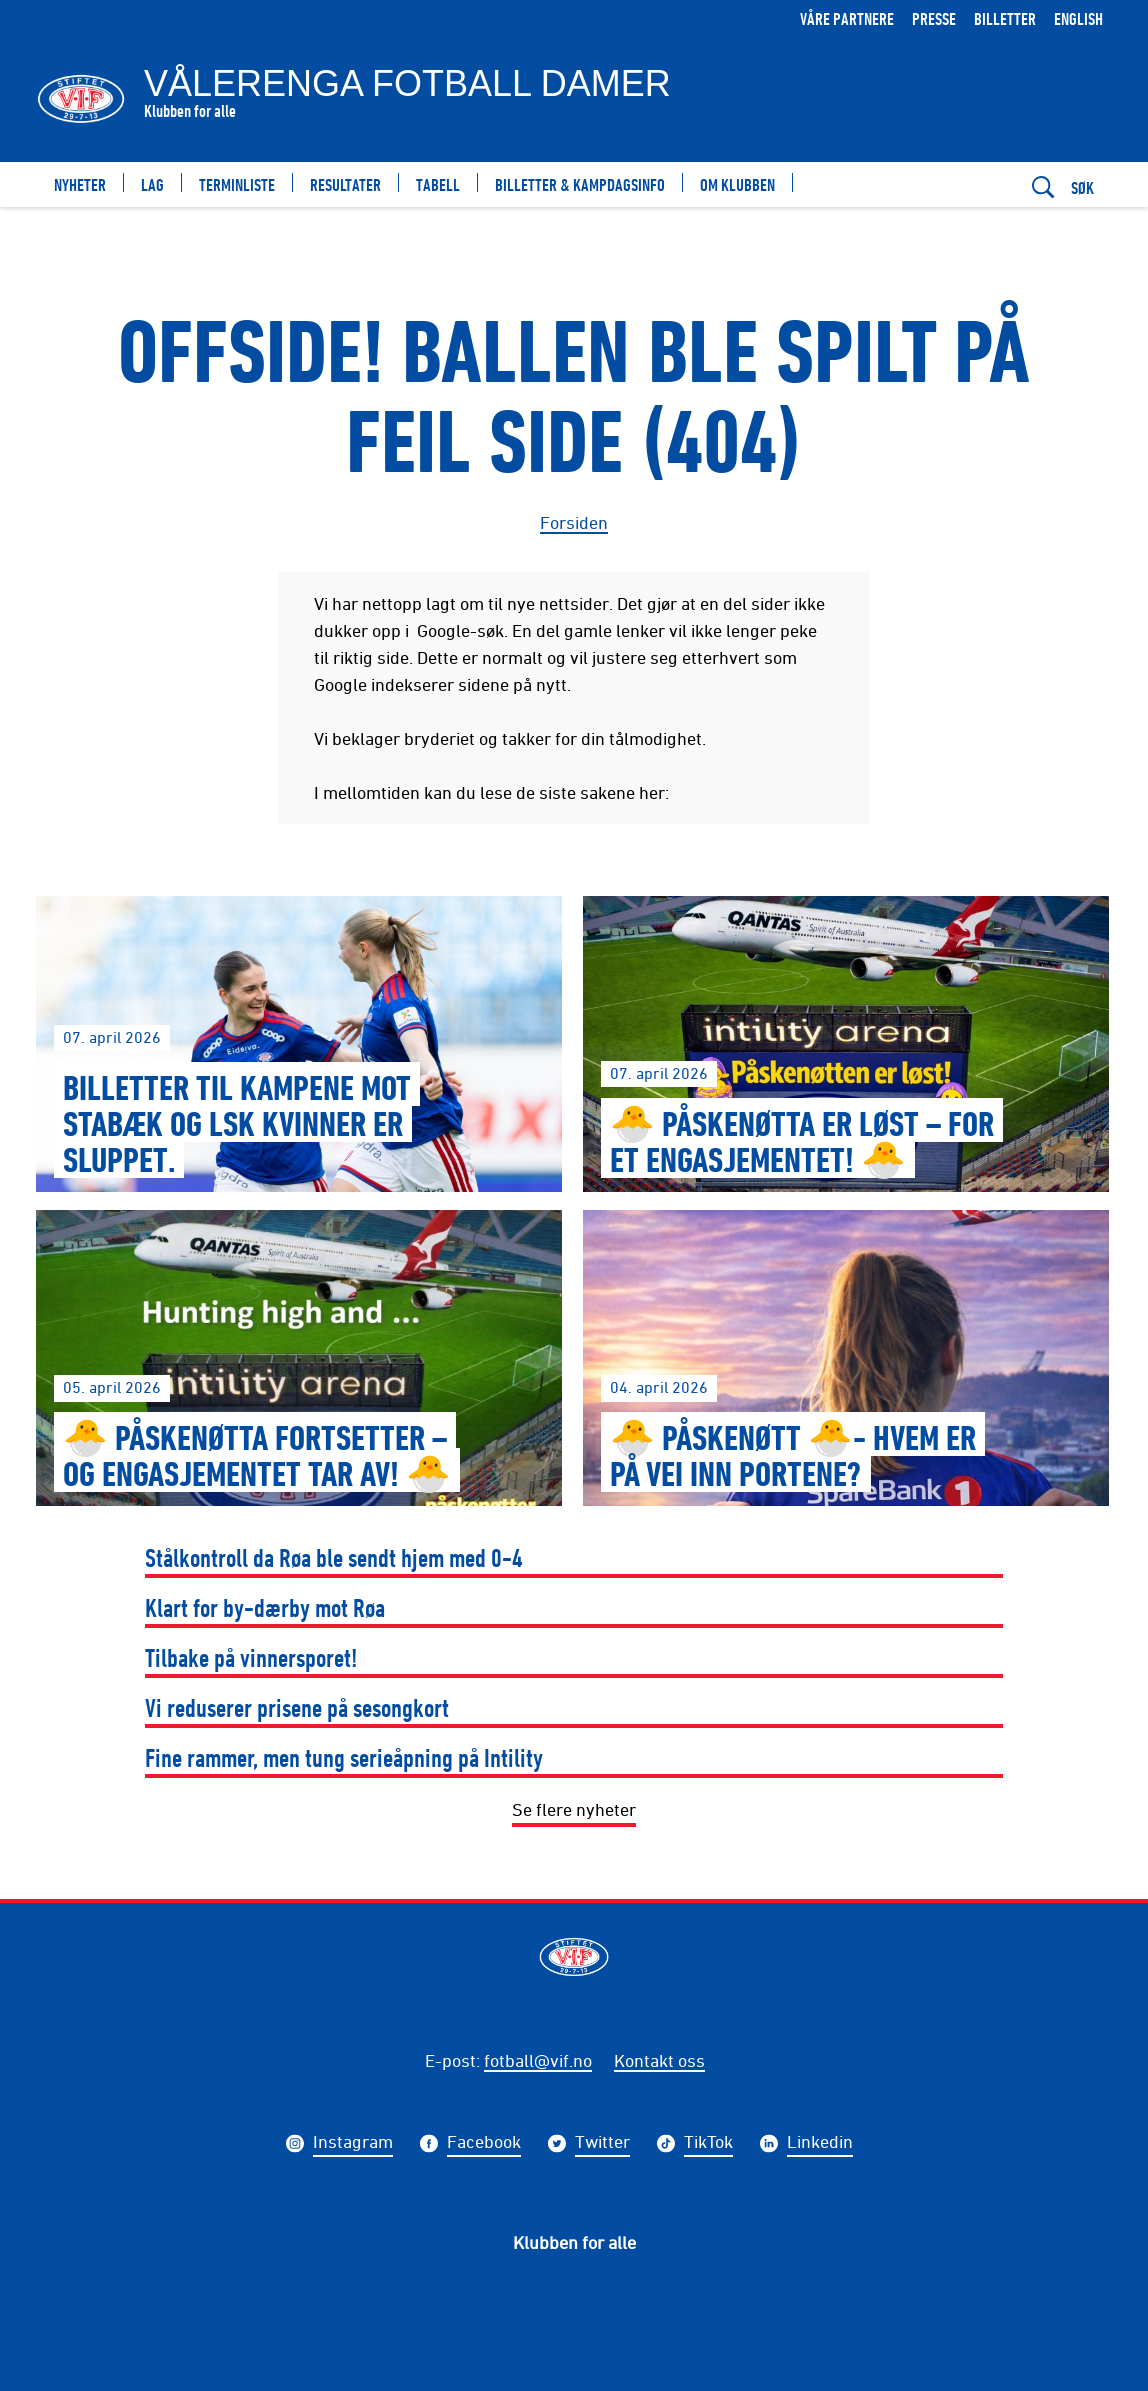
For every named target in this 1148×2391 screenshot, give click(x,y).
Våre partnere (847, 18)
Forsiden (574, 522)
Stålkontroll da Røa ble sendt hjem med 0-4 (334, 1557)
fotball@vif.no (538, 2060)
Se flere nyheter (574, 1809)
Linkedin (820, 2144)
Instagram (353, 2144)
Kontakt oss (659, 2060)
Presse (934, 18)
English (1078, 18)
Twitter (602, 2144)
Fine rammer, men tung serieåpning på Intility (344, 1757)
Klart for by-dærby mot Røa (265, 1607)
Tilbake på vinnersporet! (251, 1657)
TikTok (708, 2144)
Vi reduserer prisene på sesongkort (297, 1707)
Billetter (1005, 18)
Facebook (484, 2144)
